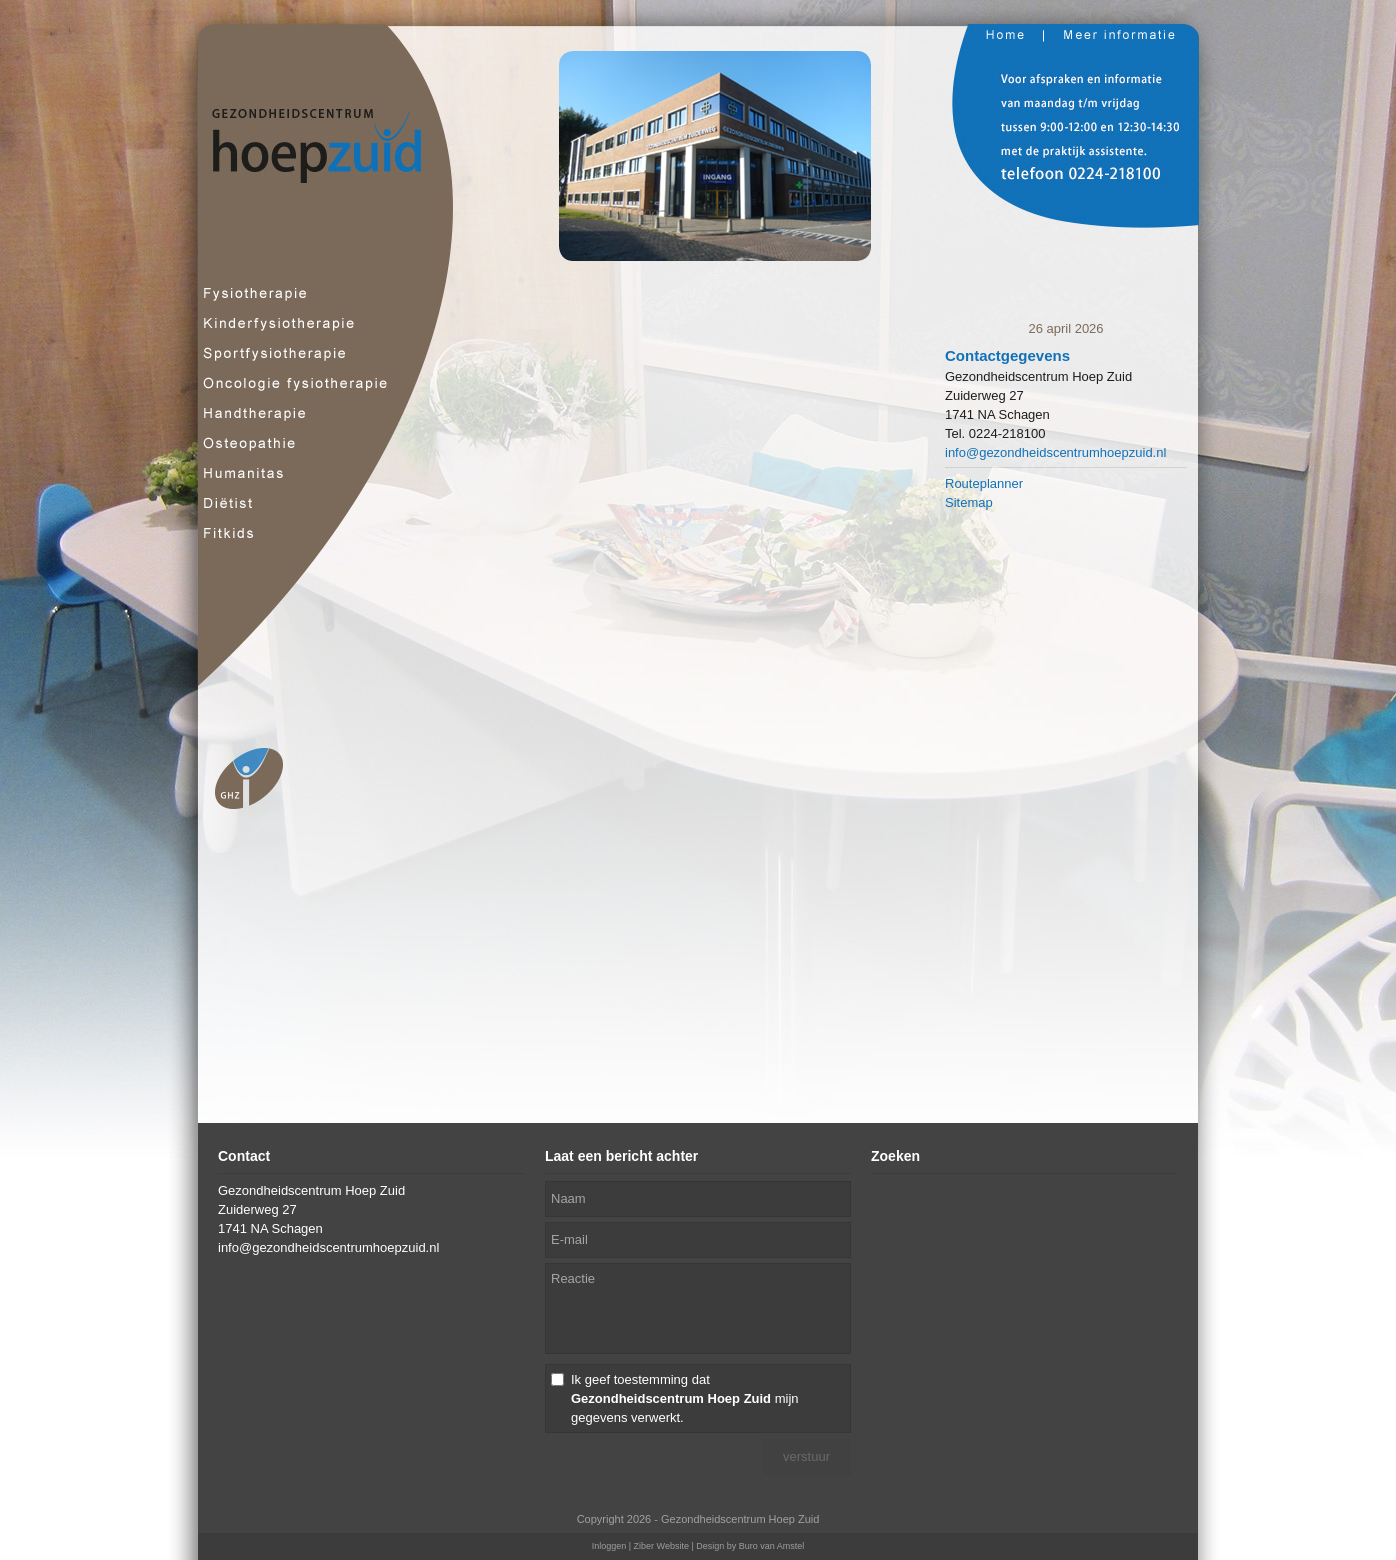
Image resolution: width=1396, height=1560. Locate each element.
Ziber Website (661, 1546)
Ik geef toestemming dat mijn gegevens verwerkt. (685, 1398)
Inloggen (609, 1546)
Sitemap (969, 502)
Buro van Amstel (772, 1546)
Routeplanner (984, 483)
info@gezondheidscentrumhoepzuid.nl (1055, 452)
